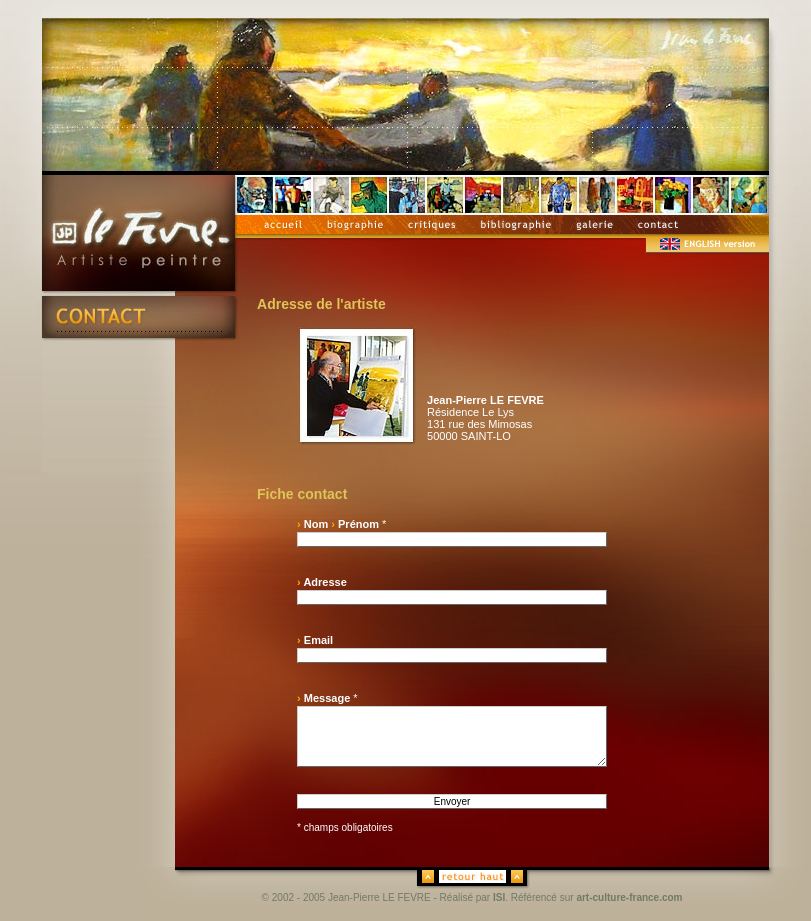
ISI (499, 897)
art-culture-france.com (629, 897)
